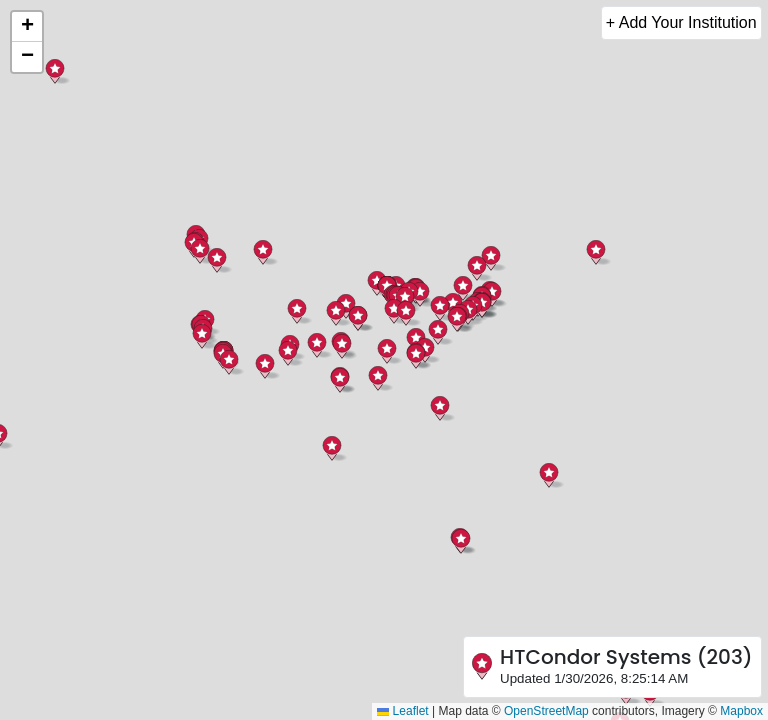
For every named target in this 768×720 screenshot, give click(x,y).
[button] (415, 356)
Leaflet (402, 711)
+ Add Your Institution (681, 22)
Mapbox (741, 711)
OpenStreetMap (546, 711)
